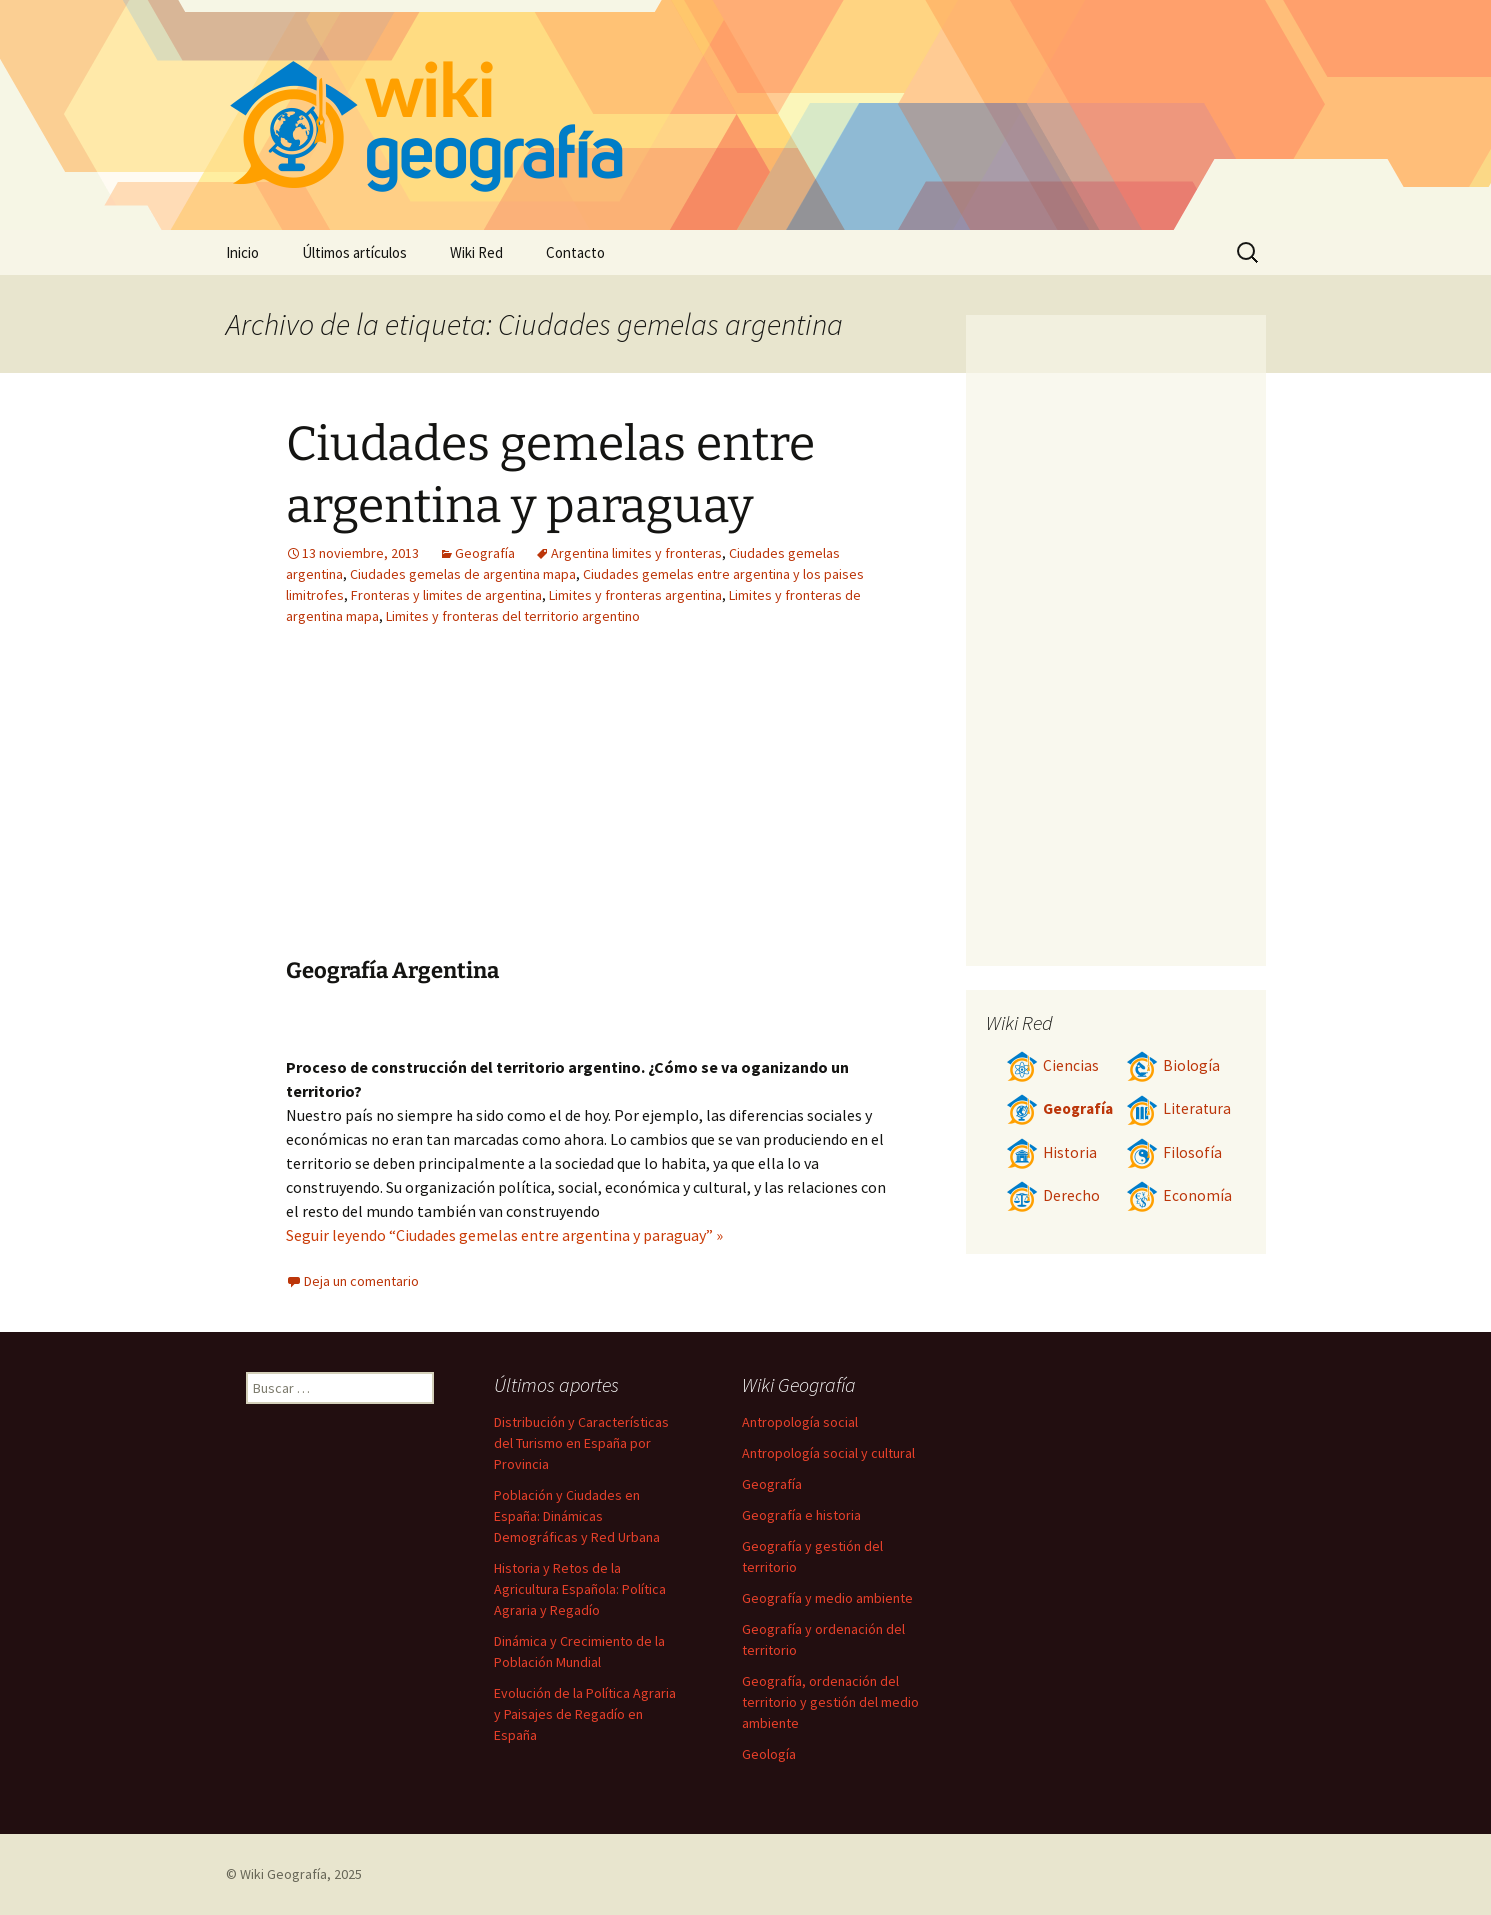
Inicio (242, 252)
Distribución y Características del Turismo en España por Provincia (581, 1443)
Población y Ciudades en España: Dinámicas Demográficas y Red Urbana (577, 1516)
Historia (1051, 1152)
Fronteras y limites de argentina (446, 595)
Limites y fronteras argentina (635, 595)
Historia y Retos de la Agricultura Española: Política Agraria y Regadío (580, 1589)
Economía (1179, 1195)
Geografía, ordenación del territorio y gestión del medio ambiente (830, 1702)
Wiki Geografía (283, 1874)
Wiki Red (476, 252)
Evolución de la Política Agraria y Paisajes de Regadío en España (585, 1714)
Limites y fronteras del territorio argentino (513, 616)
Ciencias (1052, 1065)
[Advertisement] (712, 807)
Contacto (575, 252)
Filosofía (1174, 1152)
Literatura (1178, 1108)
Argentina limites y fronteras (636, 553)
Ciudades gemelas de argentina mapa (463, 574)
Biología (1173, 1065)
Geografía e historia (801, 1515)
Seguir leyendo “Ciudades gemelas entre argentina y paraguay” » (504, 1235)
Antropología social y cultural (828, 1453)
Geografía (485, 553)
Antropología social (800, 1422)
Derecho (1053, 1195)
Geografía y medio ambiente (827, 1598)
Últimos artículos (354, 252)
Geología (769, 1754)
